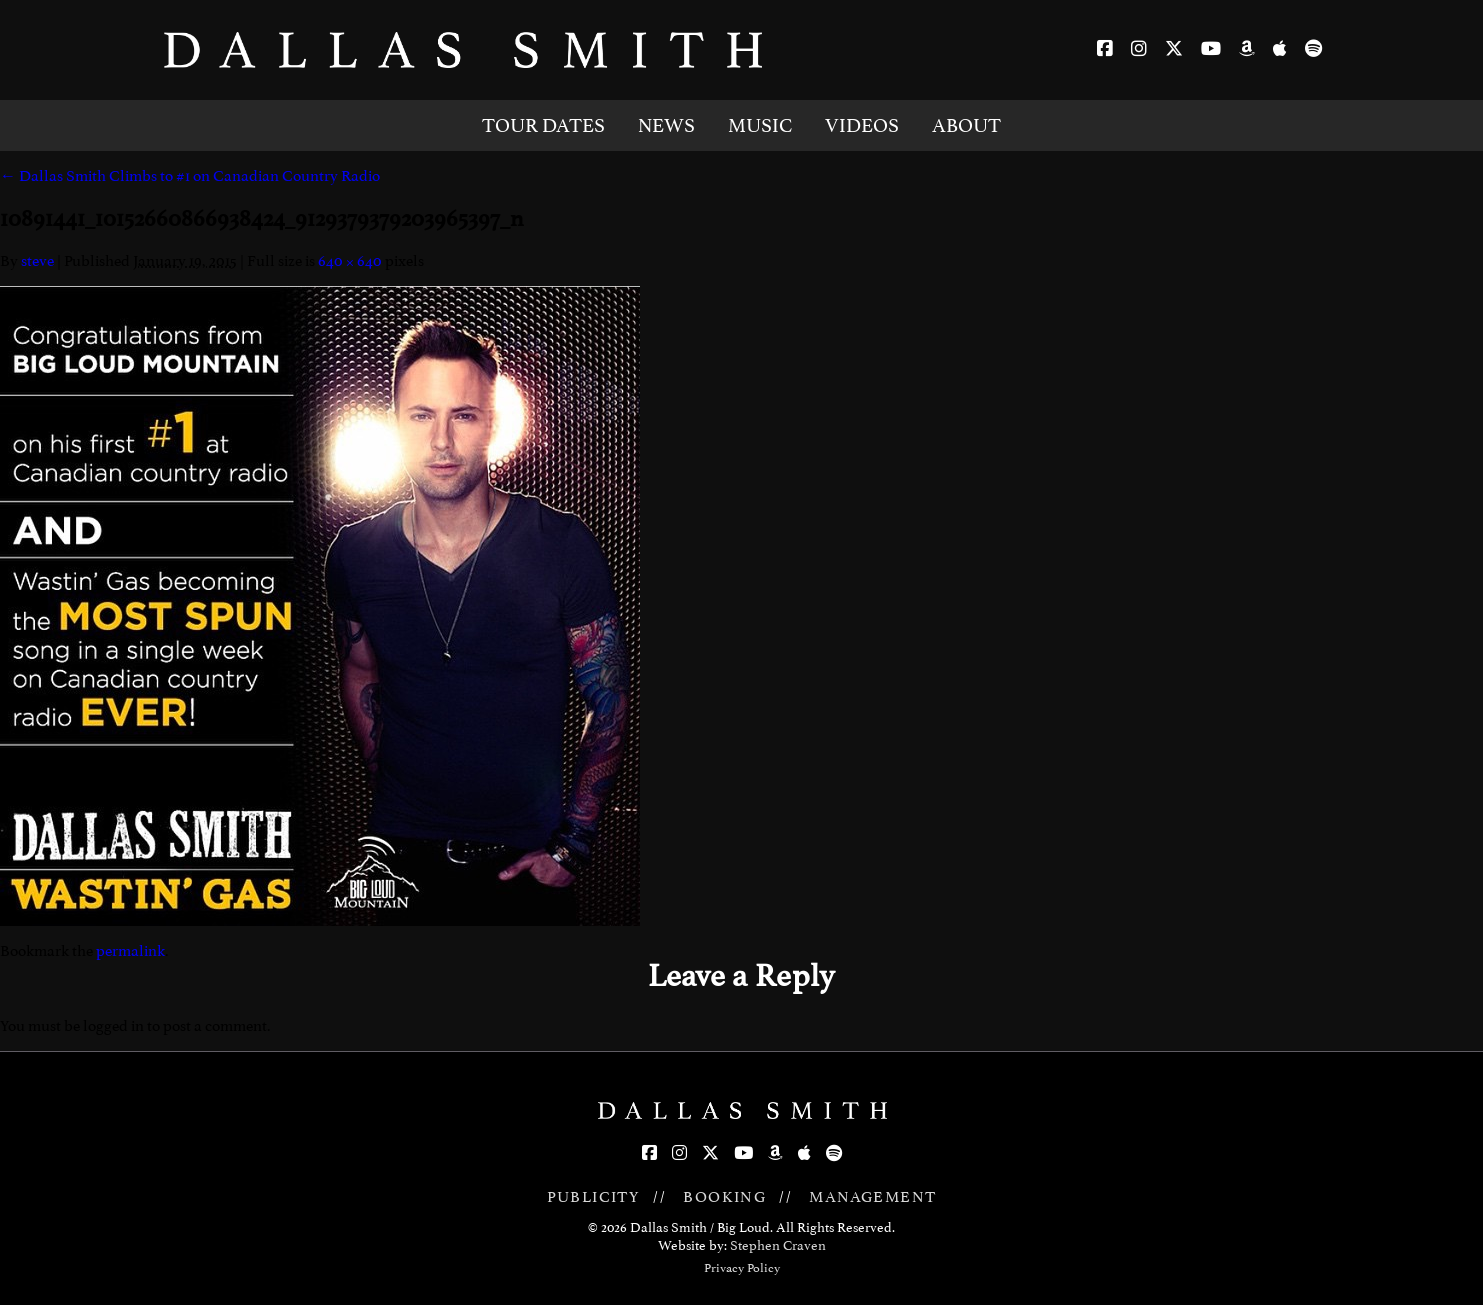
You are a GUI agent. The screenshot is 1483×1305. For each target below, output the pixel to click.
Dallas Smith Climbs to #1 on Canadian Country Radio (190, 176)
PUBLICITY (594, 1197)
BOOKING (724, 1197)
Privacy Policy (742, 1268)
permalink (130, 951)
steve (37, 261)
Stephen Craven (778, 1245)
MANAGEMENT (872, 1197)
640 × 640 (350, 261)
